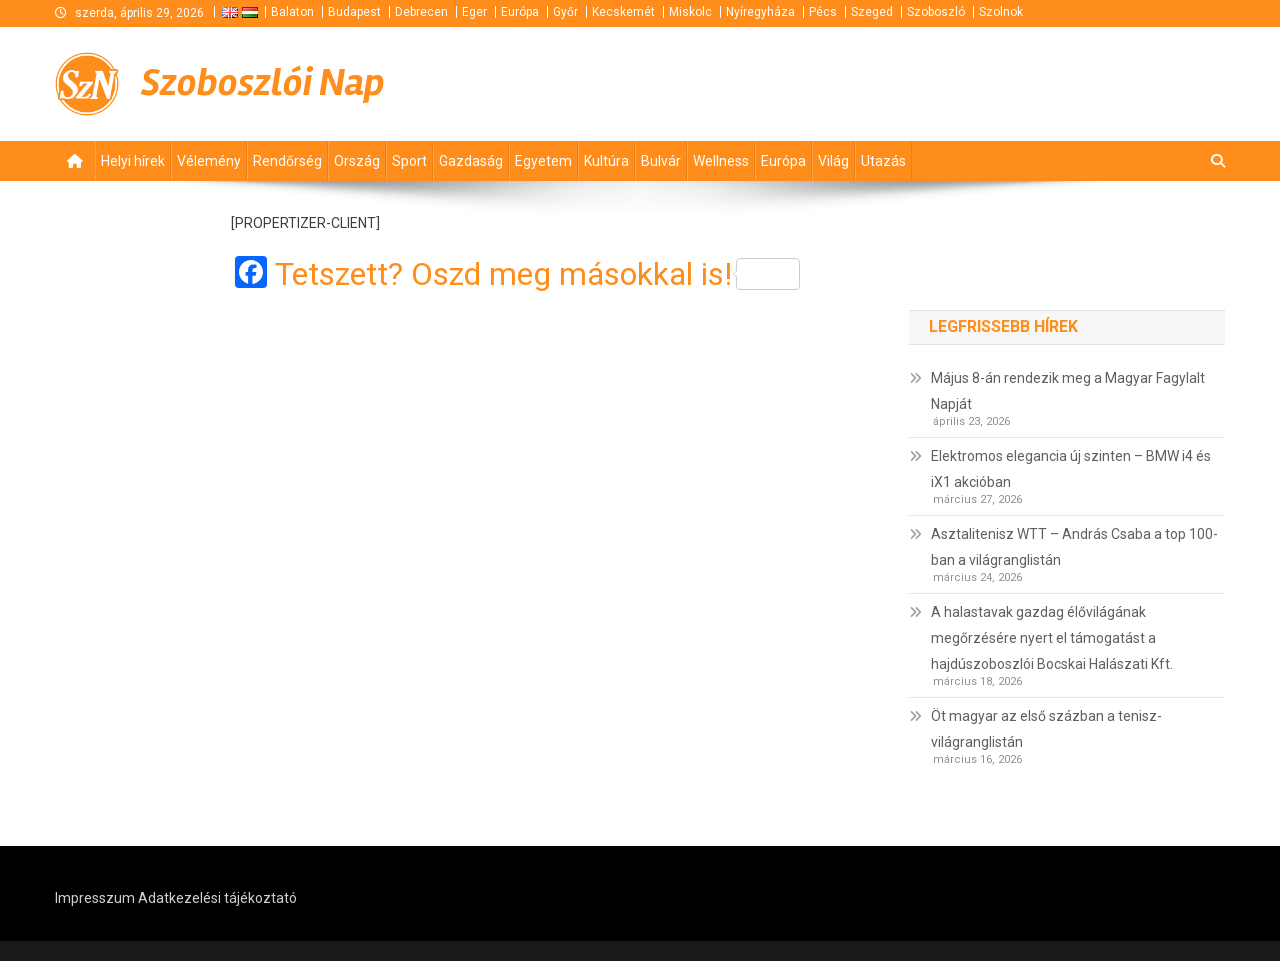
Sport (409, 161)
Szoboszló (936, 12)
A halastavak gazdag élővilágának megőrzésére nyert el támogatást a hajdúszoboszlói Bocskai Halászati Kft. (1052, 638)
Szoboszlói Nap (263, 82)
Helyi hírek (133, 161)
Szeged (872, 12)
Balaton (292, 12)
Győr (565, 12)
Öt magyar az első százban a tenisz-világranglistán (1046, 729)
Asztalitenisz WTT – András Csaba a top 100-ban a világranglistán (1074, 547)
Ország (357, 161)
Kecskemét (623, 12)
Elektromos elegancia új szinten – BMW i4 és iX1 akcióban (1071, 469)
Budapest (354, 12)
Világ (833, 161)
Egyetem (543, 161)
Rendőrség (287, 161)
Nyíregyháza (760, 12)
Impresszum (95, 898)
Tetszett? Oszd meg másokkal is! (537, 274)
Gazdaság (471, 161)
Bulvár (661, 161)
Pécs (823, 12)
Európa (520, 12)
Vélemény (209, 161)
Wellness (721, 161)
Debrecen (421, 12)
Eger (474, 12)
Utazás (883, 161)
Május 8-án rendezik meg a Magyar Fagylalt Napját (1068, 391)
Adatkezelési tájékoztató (217, 898)
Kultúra (606, 161)
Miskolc (690, 12)
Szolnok (1001, 12)
